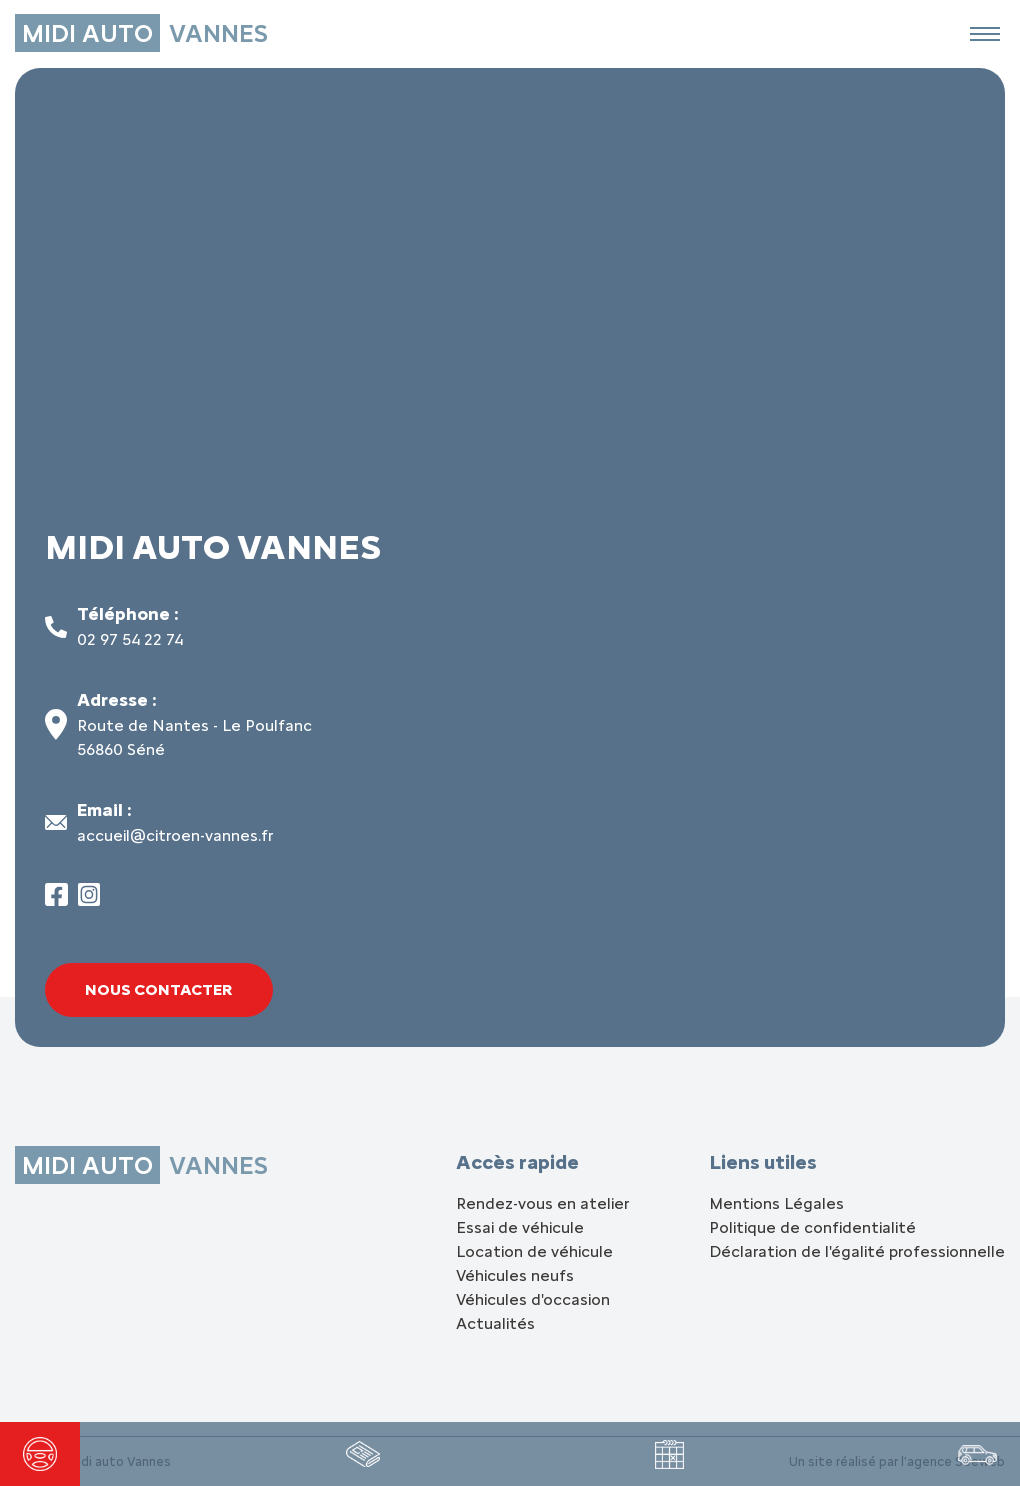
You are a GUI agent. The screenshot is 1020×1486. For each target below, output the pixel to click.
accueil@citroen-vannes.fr (175, 835)
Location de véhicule (534, 1251)
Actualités (495, 1323)
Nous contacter (159, 989)
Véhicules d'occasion (533, 1299)
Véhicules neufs (515, 1275)
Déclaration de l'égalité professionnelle (857, 1251)
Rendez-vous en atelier (542, 1203)
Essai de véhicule (520, 1227)
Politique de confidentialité (812, 1227)
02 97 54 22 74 (130, 639)
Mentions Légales (776, 1203)
